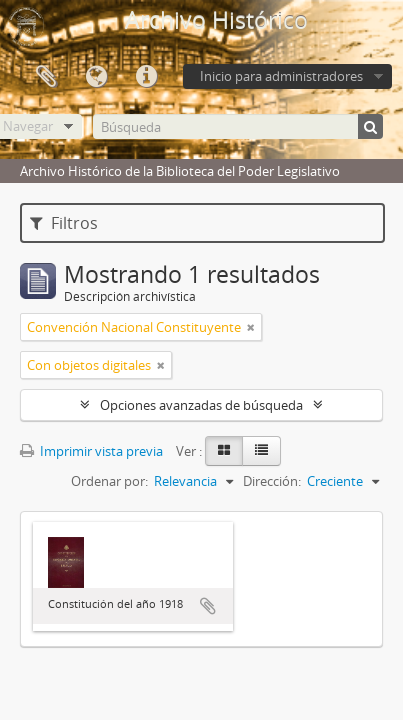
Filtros (64, 223)
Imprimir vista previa (91, 451)
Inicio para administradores (281, 76)
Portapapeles (46, 77)
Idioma (96, 77)
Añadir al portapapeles (208, 606)
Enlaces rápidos (146, 77)
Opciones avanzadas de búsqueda (201, 405)
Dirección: (272, 481)
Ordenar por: (109, 481)
